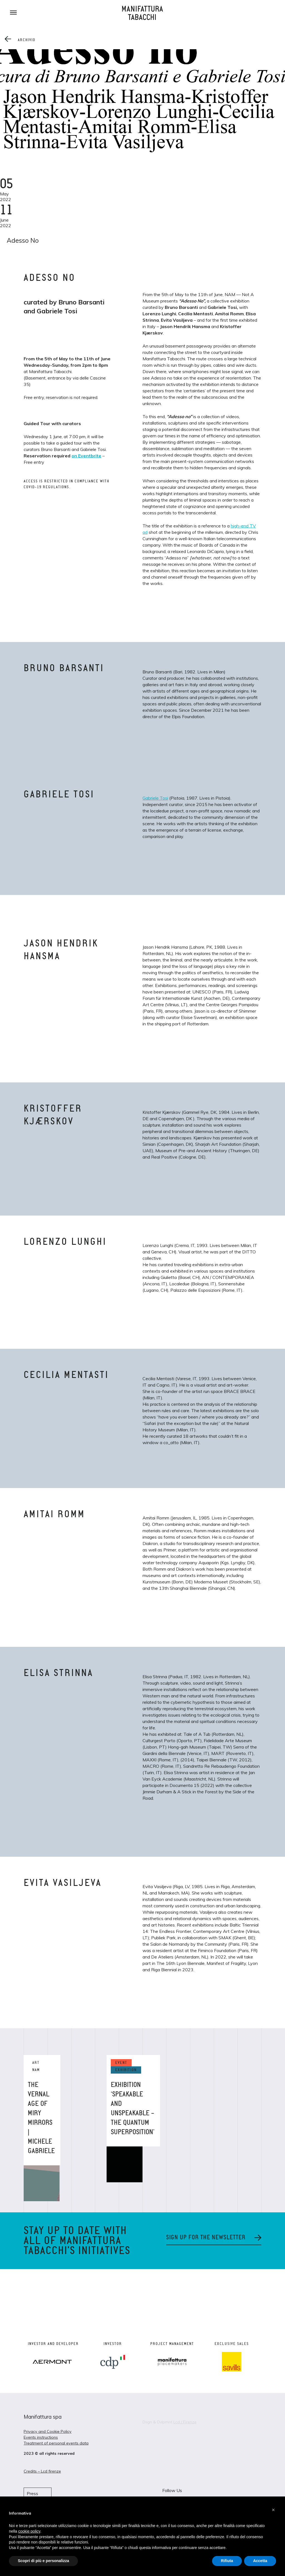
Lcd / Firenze (184, 2421)
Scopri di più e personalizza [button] (43, 2560)
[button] (273, 2509)
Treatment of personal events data (56, 2443)
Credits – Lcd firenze (42, 2471)
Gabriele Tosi (155, 798)
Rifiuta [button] (227, 2560)
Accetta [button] (260, 2560)
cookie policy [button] (29, 2531)
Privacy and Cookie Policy (48, 2431)
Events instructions (41, 2437)
